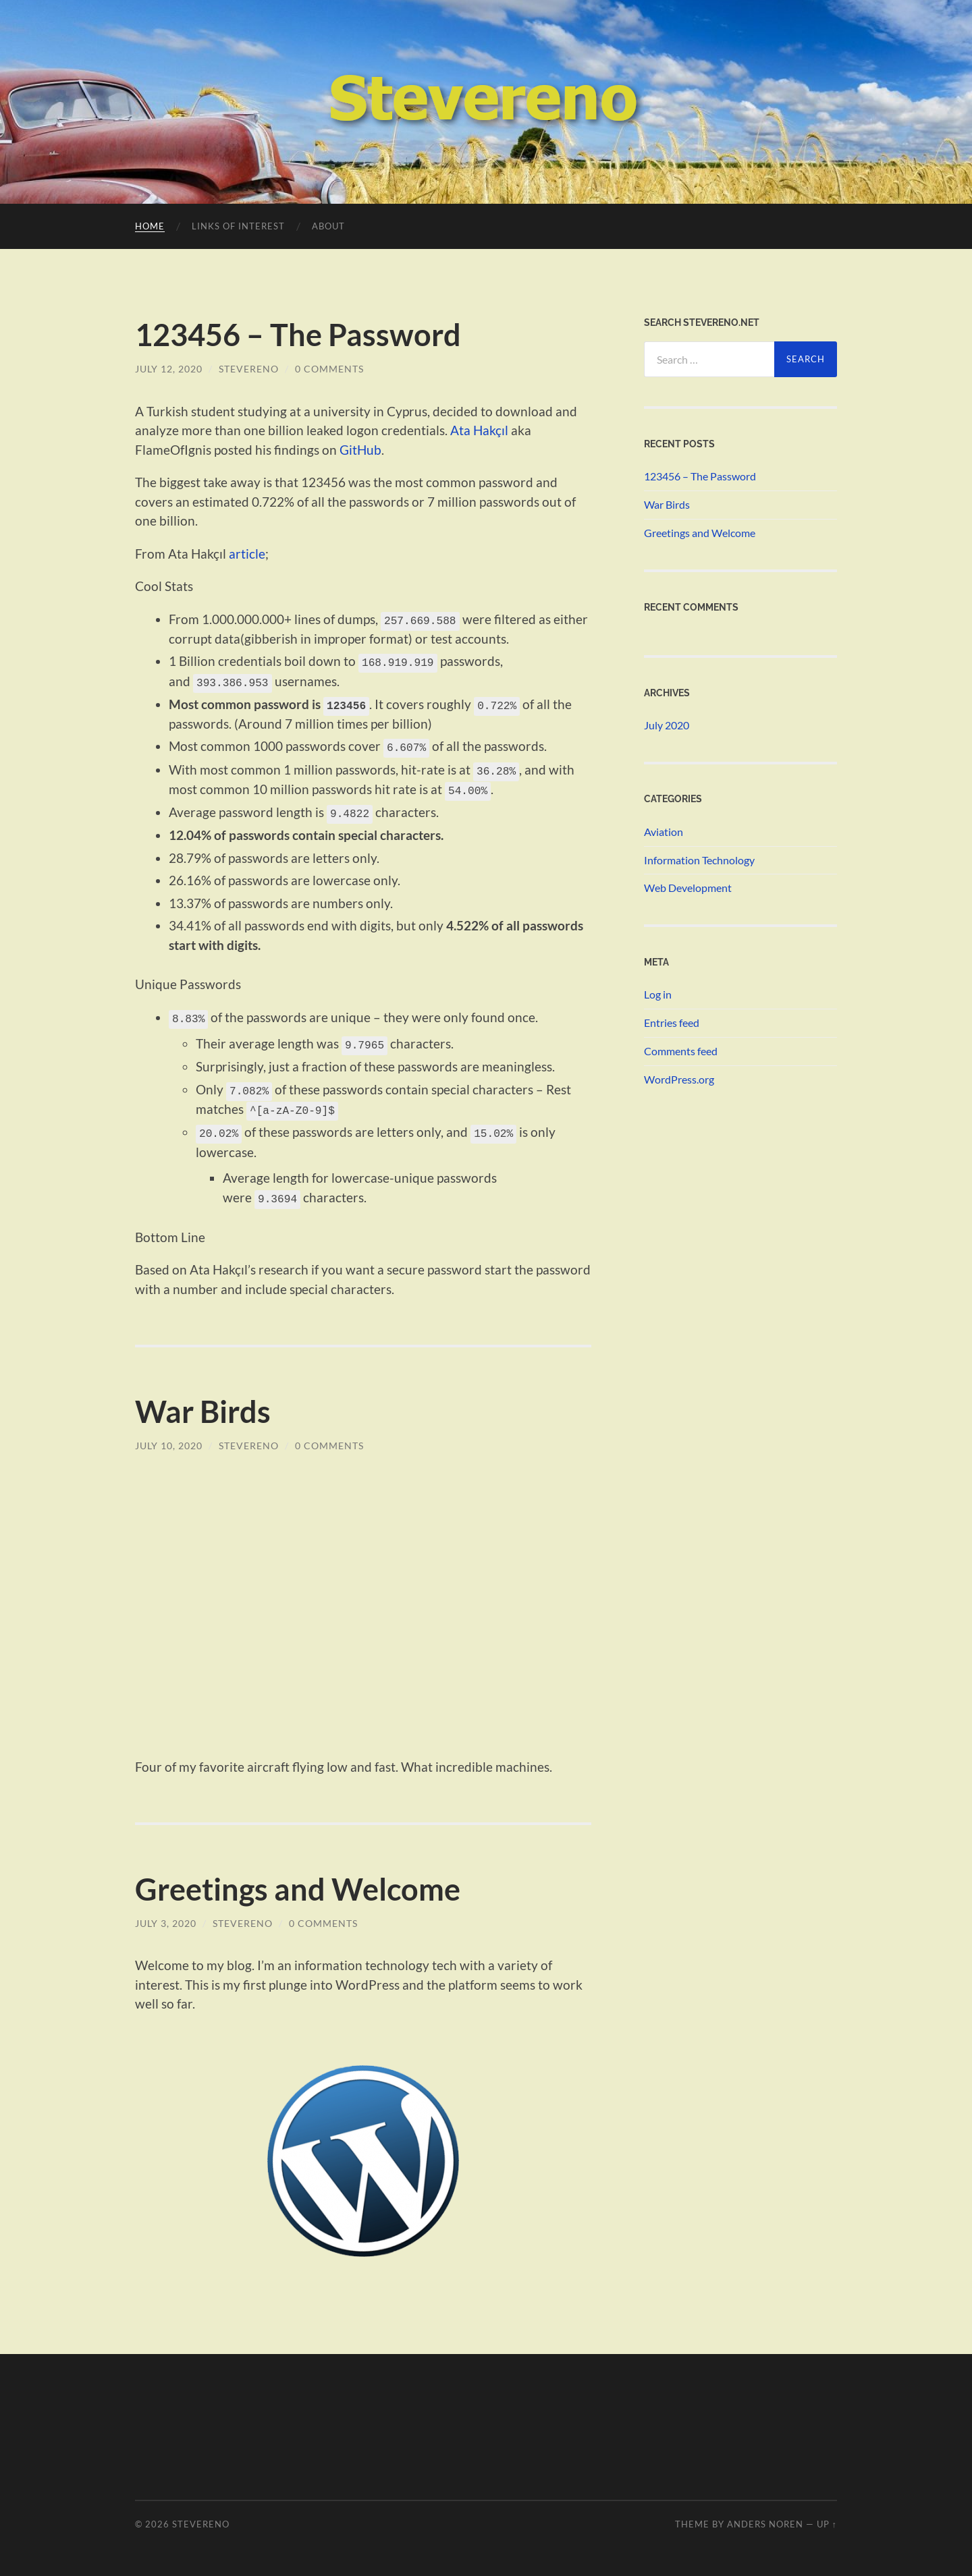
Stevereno (249, 368)
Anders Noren (765, 2517)
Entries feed (671, 1022)
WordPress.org (679, 1079)
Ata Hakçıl (479, 430)
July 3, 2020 (165, 1916)
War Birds (203, 1404)
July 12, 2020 (168, 368)
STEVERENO (201, 2517)
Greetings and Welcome (297, 1882)
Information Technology (699, 859)
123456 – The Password (298, 334)
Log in (658, 994)
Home (150, 226)
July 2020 (666, 725)
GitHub (360, 449)
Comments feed (681, 1050)
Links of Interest (238, 226)
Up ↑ (827, 2517)
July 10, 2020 (168, 1438)
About (328, 226)
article (247, 553)
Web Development (688, 887)
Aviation (663, 831)
